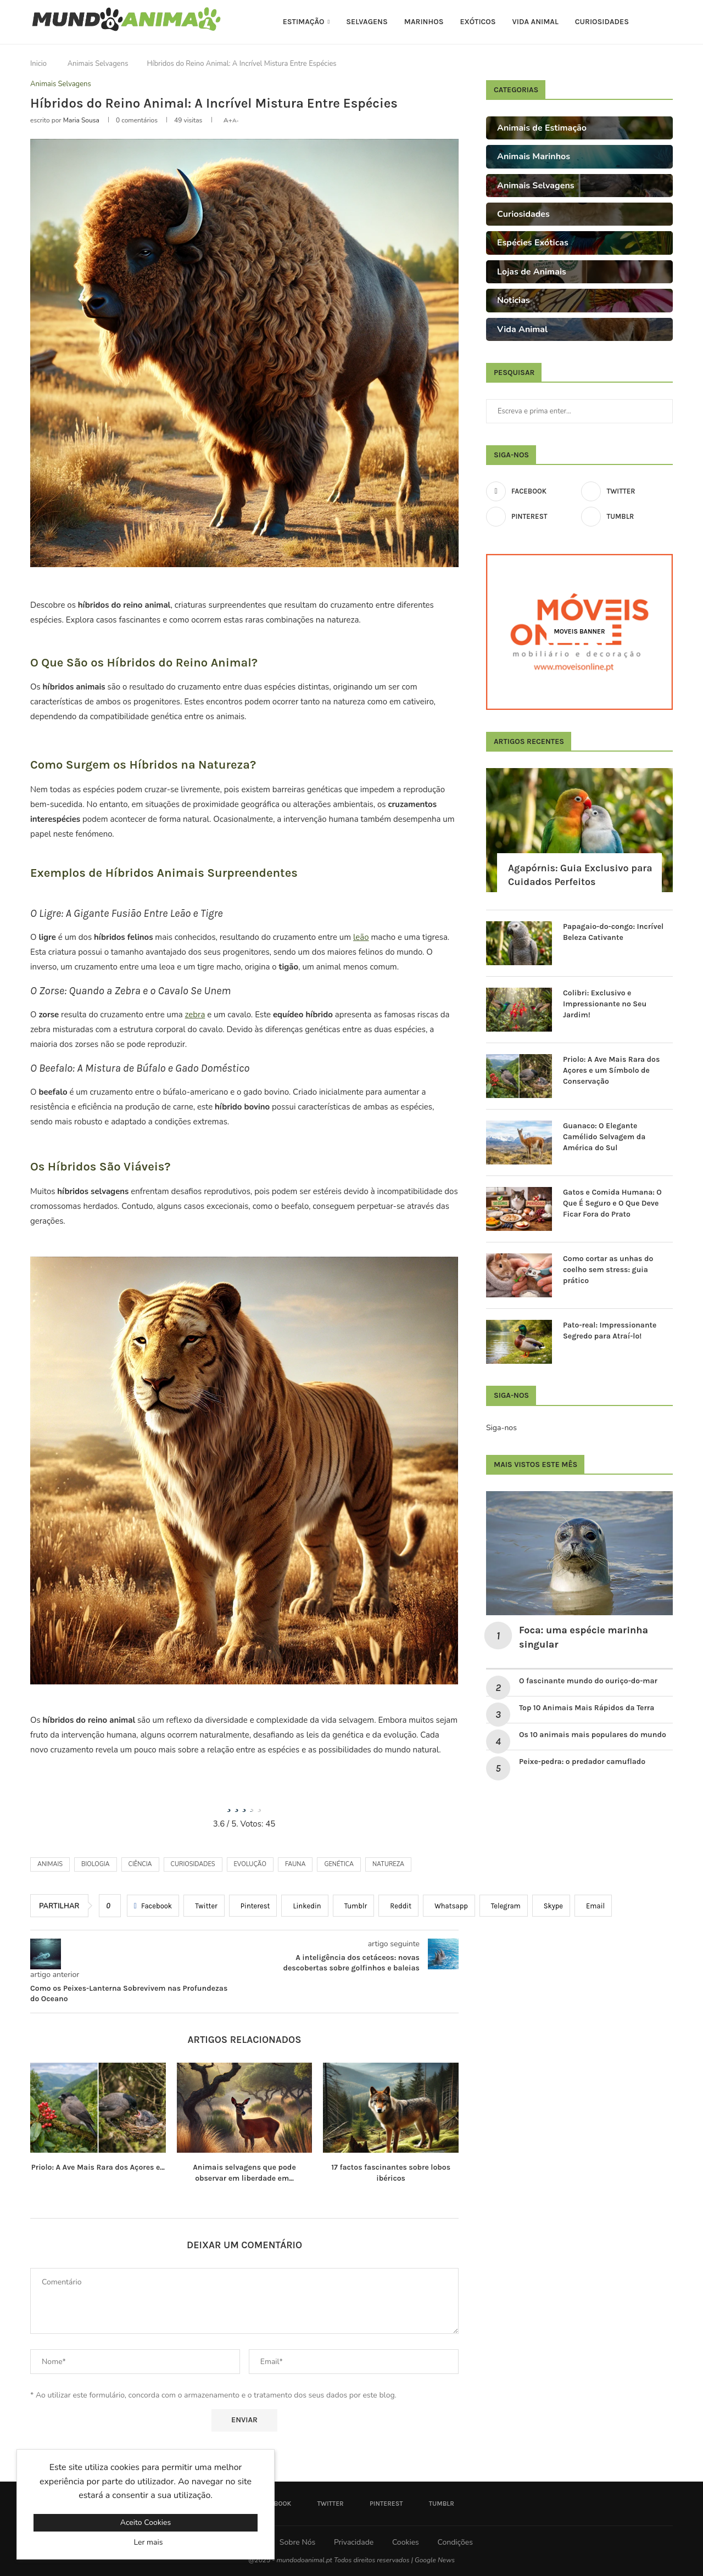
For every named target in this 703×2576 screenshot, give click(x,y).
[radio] (229, 1804)
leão (361, 937)
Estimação (304, 21)
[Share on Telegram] (503, 1906)
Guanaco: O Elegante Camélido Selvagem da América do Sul (604, 1136)
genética (339, 1864)
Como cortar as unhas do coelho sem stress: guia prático (608, 1269)
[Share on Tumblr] (354, 1906)
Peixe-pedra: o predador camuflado (582, 1761)
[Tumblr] (627, 517)
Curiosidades (602, 21)
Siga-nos (501, 1428)
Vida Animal (535, 21)
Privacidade (353, 2542)
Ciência (140, 1864)
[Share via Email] (593, 1906)
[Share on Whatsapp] (449, 1906)
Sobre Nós (297, 2542)
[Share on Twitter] (204, 1906)
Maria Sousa (81, 120)
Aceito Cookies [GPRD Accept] (145, 2522)
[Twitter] (627, 491)
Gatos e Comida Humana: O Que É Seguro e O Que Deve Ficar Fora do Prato (612, 1203)
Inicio (38, 64)
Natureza (388, 1864)
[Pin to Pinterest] (253, 1906)
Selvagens (367, 21)
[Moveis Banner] (579, 631)
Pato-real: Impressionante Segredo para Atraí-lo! (609, 1330)
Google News (435, 2560)
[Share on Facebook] (153, 1906)
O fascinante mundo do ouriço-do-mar (588, 1680)
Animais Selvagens (98, 64)
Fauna (295, 1864)
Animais (50, 1864)
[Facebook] (532, 491)
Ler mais (148, 2542)
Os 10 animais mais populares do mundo (593, 1734)
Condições (454, 2542)
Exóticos (477, 21)
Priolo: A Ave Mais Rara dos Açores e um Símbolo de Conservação (611, 1070)
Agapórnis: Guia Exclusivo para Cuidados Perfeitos (580, 875)
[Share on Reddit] (398, 1906)
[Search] (667, 22)
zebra (195, 1014)
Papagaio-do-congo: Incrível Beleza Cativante (613, 932)
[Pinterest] (532, 517)
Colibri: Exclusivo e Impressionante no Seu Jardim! (604, 1003)
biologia (95, 1864)
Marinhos (424, 21)
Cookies (405, 2542)
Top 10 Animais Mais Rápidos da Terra (586, 1707)
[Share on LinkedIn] (304, 1906)
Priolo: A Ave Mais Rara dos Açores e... (98, 2167)
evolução (250, 1864)
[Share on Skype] (551, 1906)
